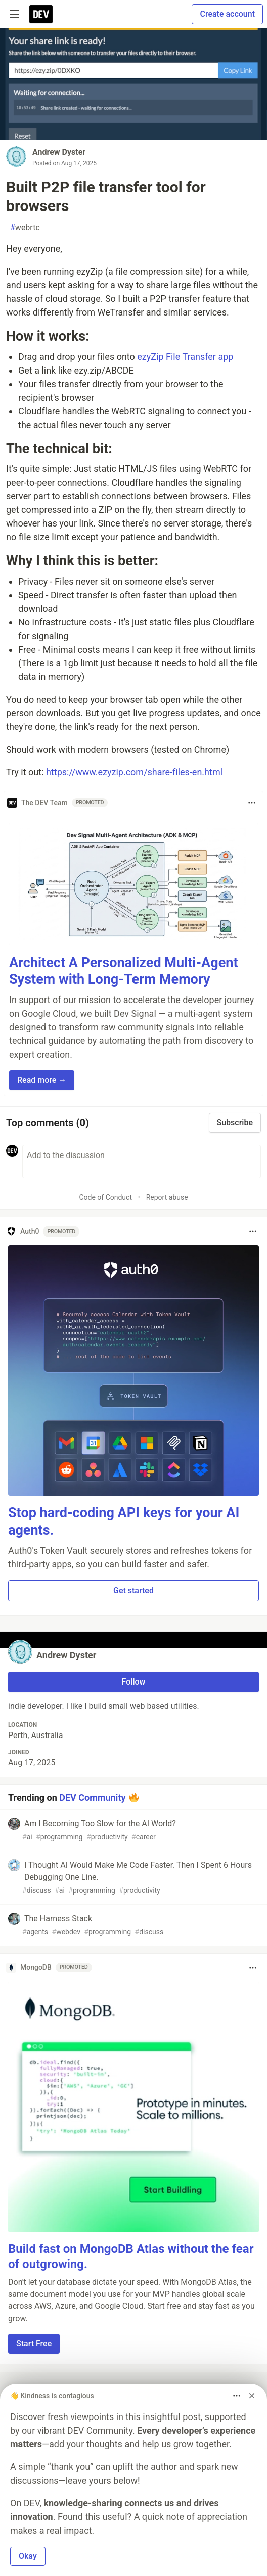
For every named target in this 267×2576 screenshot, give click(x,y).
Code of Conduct (105, 1197)
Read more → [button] (41, 1080)
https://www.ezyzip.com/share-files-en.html (134, 772)
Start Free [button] (34, 2343)
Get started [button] (133, 1590)
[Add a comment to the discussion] (141, 1161)
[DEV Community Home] (41, 14)
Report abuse (167, 1197)
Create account (227, 14)
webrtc (25, 228)
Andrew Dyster (58, 152)
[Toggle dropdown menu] (252, 803)
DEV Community (92, 1797)
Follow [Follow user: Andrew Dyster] (134, 1682)
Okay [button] (28, 2556)
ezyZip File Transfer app (185, 356)
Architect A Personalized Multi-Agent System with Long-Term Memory (123, 971)
